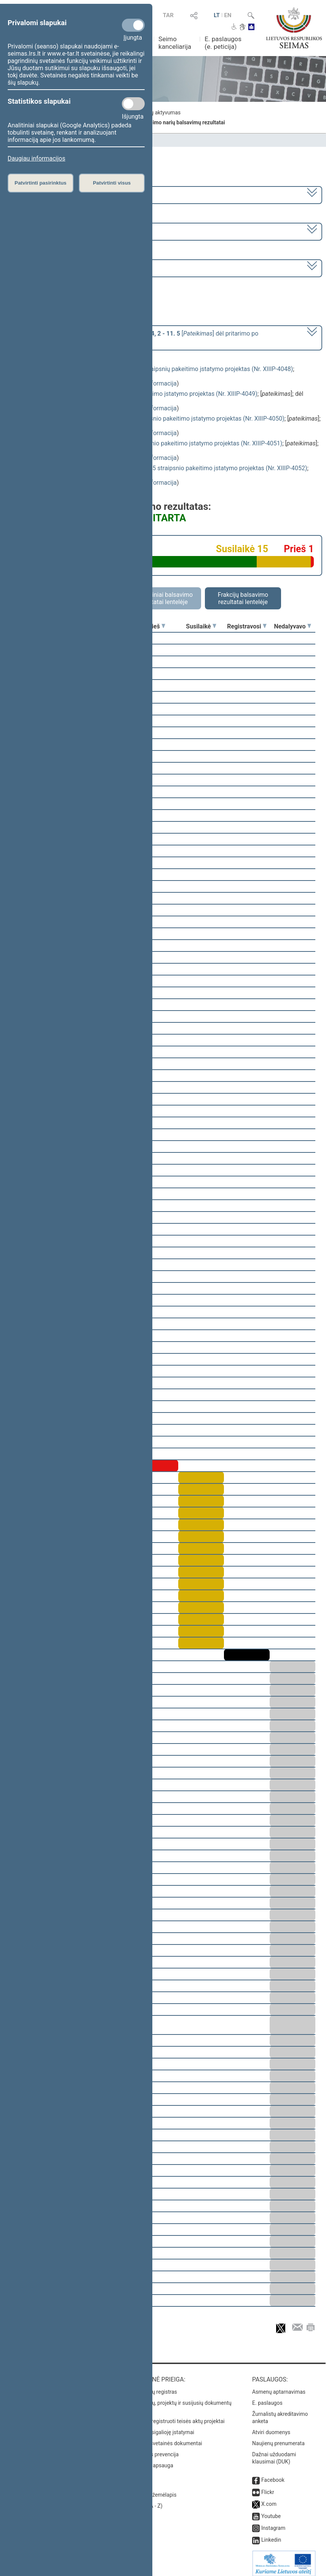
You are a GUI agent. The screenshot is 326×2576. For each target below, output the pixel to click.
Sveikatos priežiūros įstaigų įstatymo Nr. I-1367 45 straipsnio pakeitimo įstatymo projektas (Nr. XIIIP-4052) (164, 468)
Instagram (273, 2523)
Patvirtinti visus (112, 183)
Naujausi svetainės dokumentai (165, 2438)
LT (217, 15)
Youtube (271, 2511)
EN (228, 15)
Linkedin (271, 2534)
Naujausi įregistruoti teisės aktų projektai (176, 2416)
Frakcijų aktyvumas (158, 112)
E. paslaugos (267, 2397)
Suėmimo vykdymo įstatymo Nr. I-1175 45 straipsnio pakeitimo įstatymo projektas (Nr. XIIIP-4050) (152, 418)
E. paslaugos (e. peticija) (223, 42)
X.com (268, 2499)
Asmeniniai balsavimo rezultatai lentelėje (163, 598)
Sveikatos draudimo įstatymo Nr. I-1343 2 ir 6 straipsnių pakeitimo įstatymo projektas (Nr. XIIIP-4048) (157, 369)
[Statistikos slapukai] (133, 103)
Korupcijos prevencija (153, 2449)
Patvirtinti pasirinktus (40, 183)
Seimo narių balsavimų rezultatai (185, 122)
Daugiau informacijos (36, 158)
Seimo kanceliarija (174, 42)
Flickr (267, 2487)
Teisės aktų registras (152, 2386)
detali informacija (153, 383)
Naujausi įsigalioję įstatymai (161, 2427)
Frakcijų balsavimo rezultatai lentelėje (243, 598)
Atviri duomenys (271, 2427)
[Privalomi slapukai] (133, 25)
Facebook (272, 2475)
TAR (168, 15)
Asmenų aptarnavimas (278, 2386)
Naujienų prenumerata (278, 2438)
